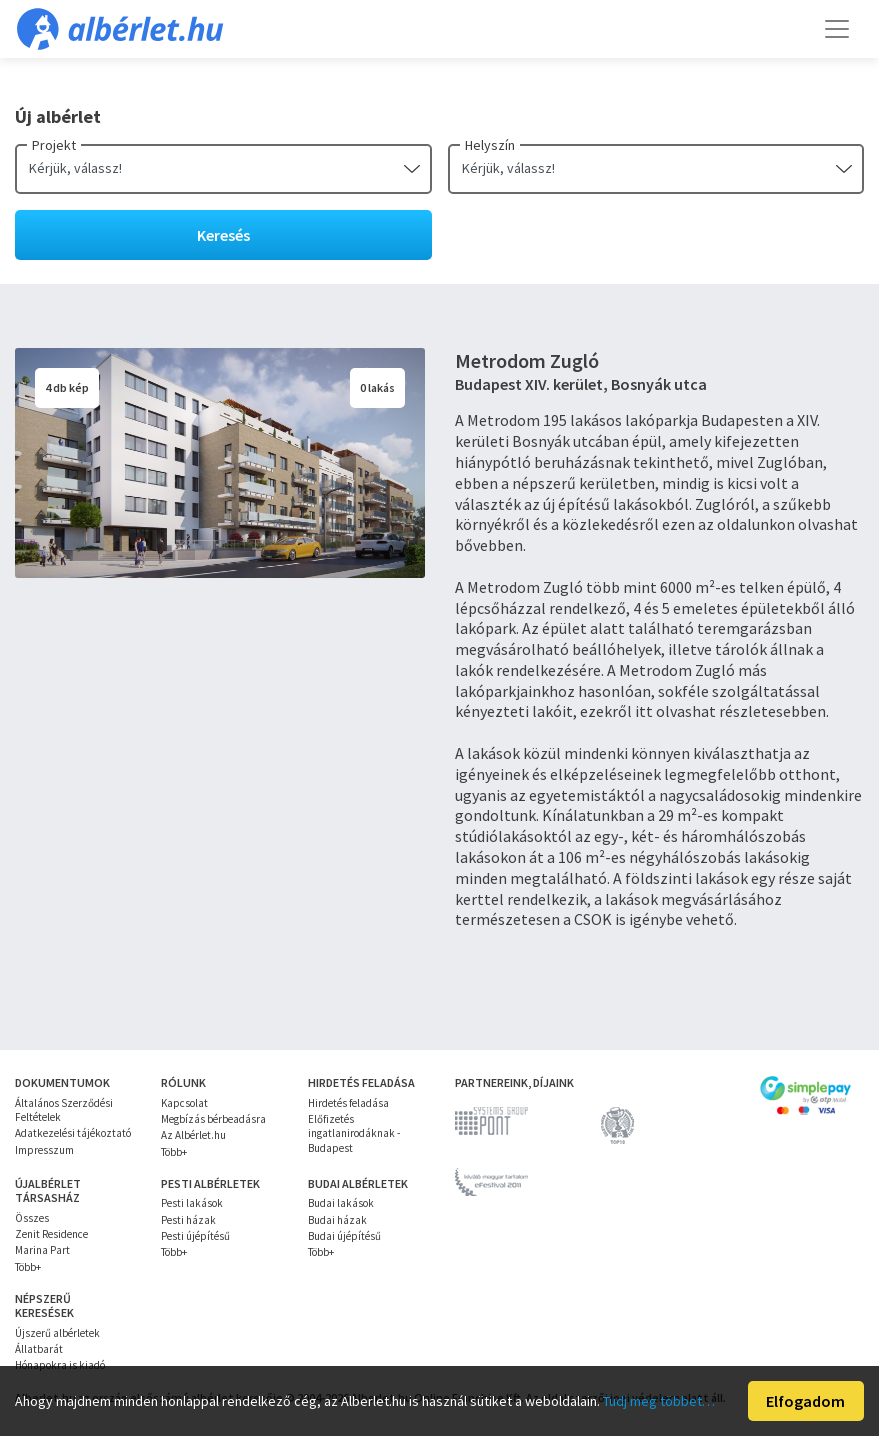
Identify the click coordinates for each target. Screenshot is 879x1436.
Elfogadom (805, 1401)
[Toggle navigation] (837, 29)
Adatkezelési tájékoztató (73, 1133)
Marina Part (42, 1250)
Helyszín (490, 145)
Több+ (174, 1152)
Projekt (54, 145)
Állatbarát (39, 1349)
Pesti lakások (192, 1203)
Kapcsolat (184, 1103)
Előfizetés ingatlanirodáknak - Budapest (354, 1133)
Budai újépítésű (344, 1236)
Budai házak (337, 1220)
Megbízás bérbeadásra (213, 1119)
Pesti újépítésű (195, 1236)
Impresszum (44, 1150)
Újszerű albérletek (57, 1333)
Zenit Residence (51, 1234)
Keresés (223, 235)
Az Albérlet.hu (193, 1135)
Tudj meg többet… (659, 1401)
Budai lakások (341, 1203)
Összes (32, 1218)
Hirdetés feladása (348, 1103)
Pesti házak (188, 1220)
